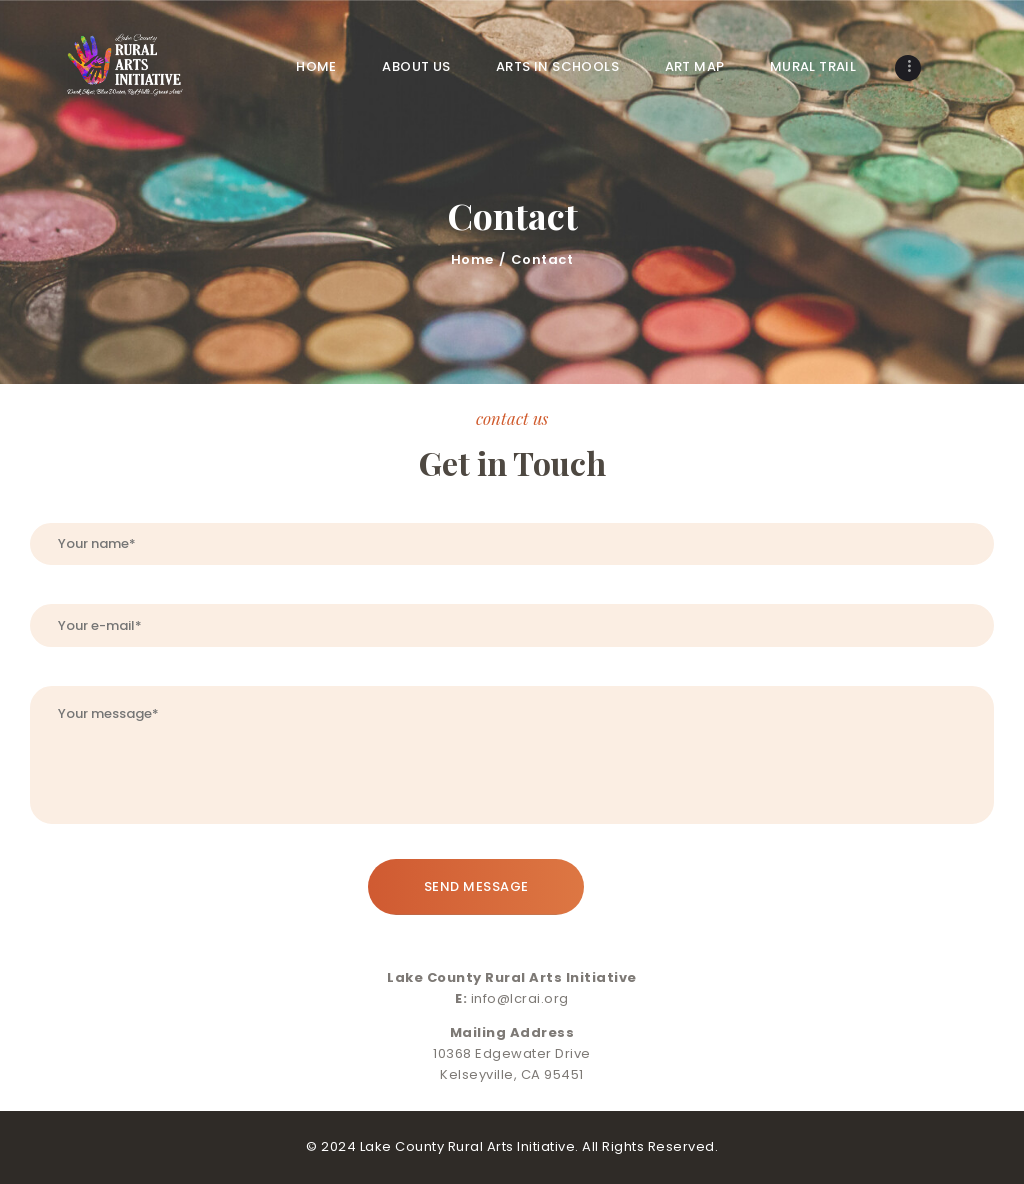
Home (472, 259)
